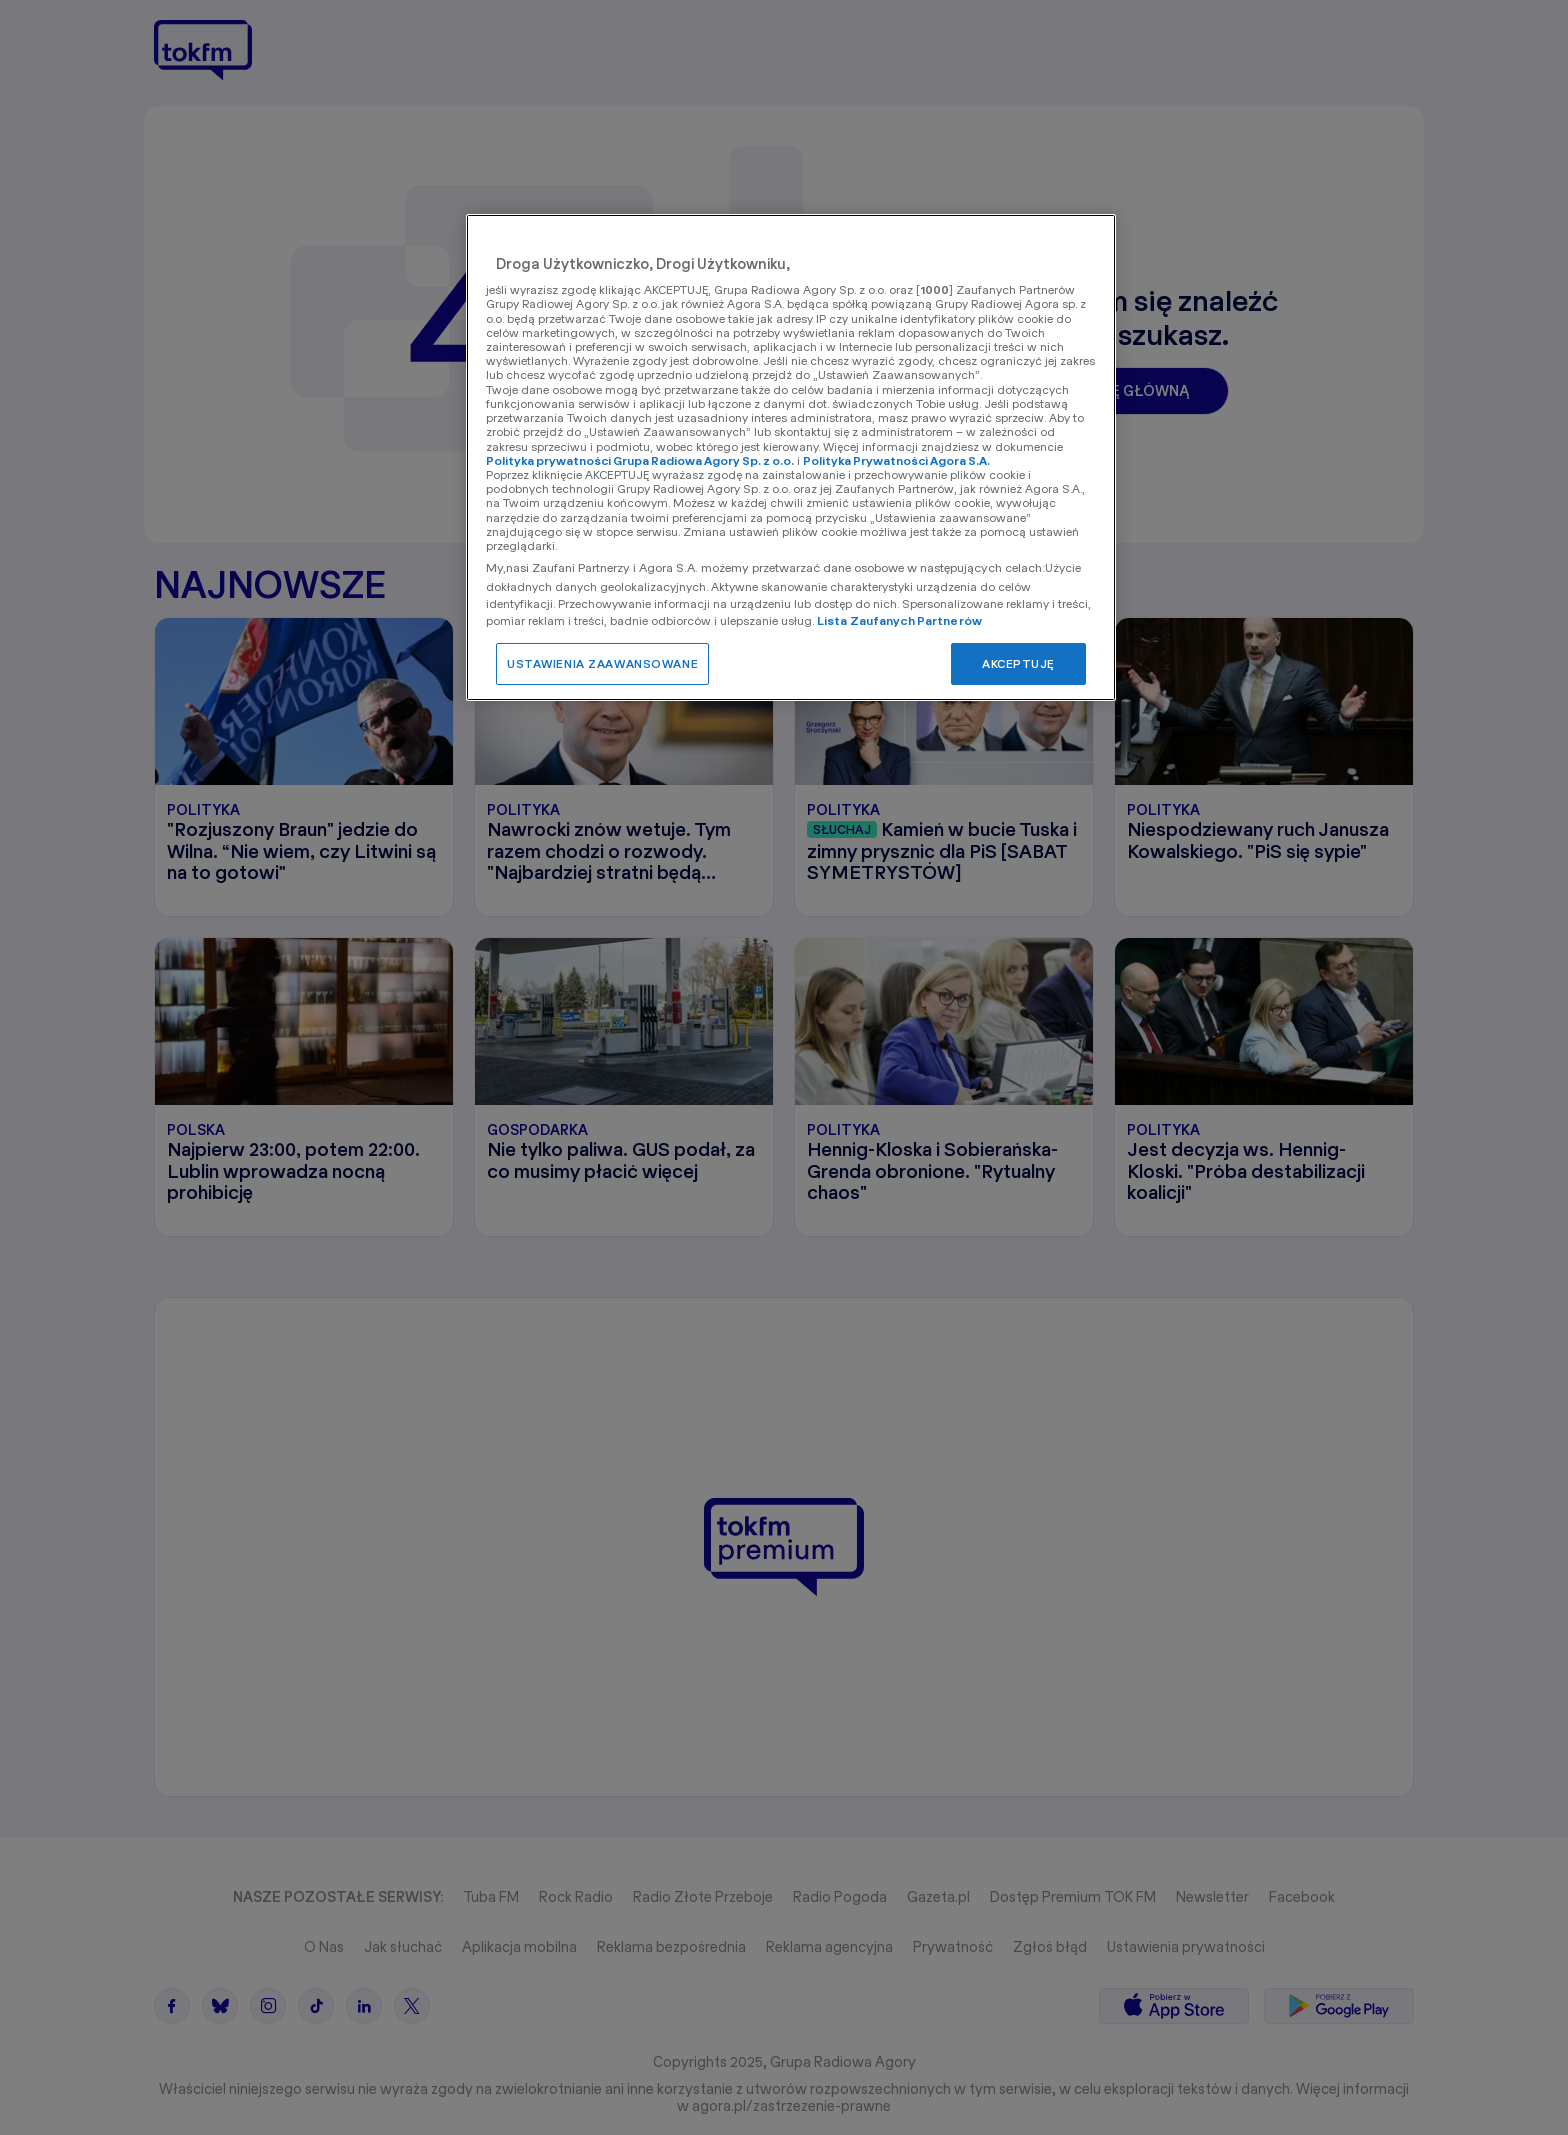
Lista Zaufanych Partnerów (899, 620)
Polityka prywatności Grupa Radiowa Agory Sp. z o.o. (640, 460)
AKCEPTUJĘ (1018, 663)
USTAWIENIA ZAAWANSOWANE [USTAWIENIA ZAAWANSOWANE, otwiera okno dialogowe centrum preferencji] (602, 663)
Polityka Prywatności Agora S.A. (896, 460)
